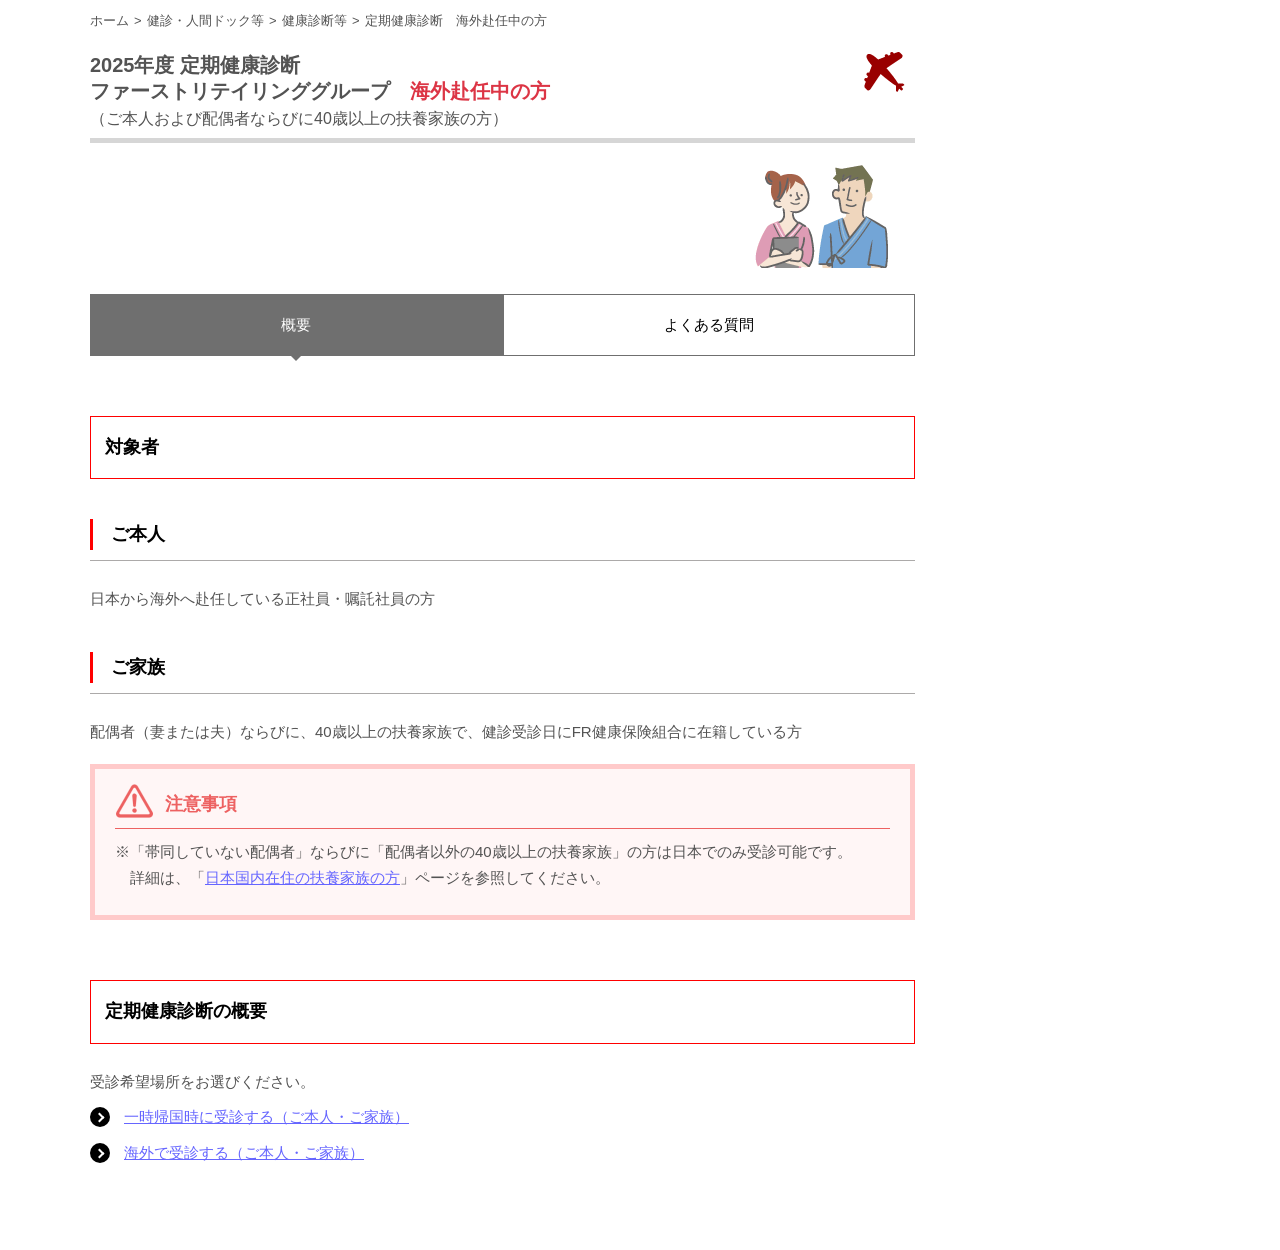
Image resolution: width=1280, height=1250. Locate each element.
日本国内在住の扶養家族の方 (302, 877)
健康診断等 (314, 20)
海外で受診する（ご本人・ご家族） (244, 1152)
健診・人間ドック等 (205, 20)
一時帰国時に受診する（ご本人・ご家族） (266, 1116)
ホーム (109, 20)
